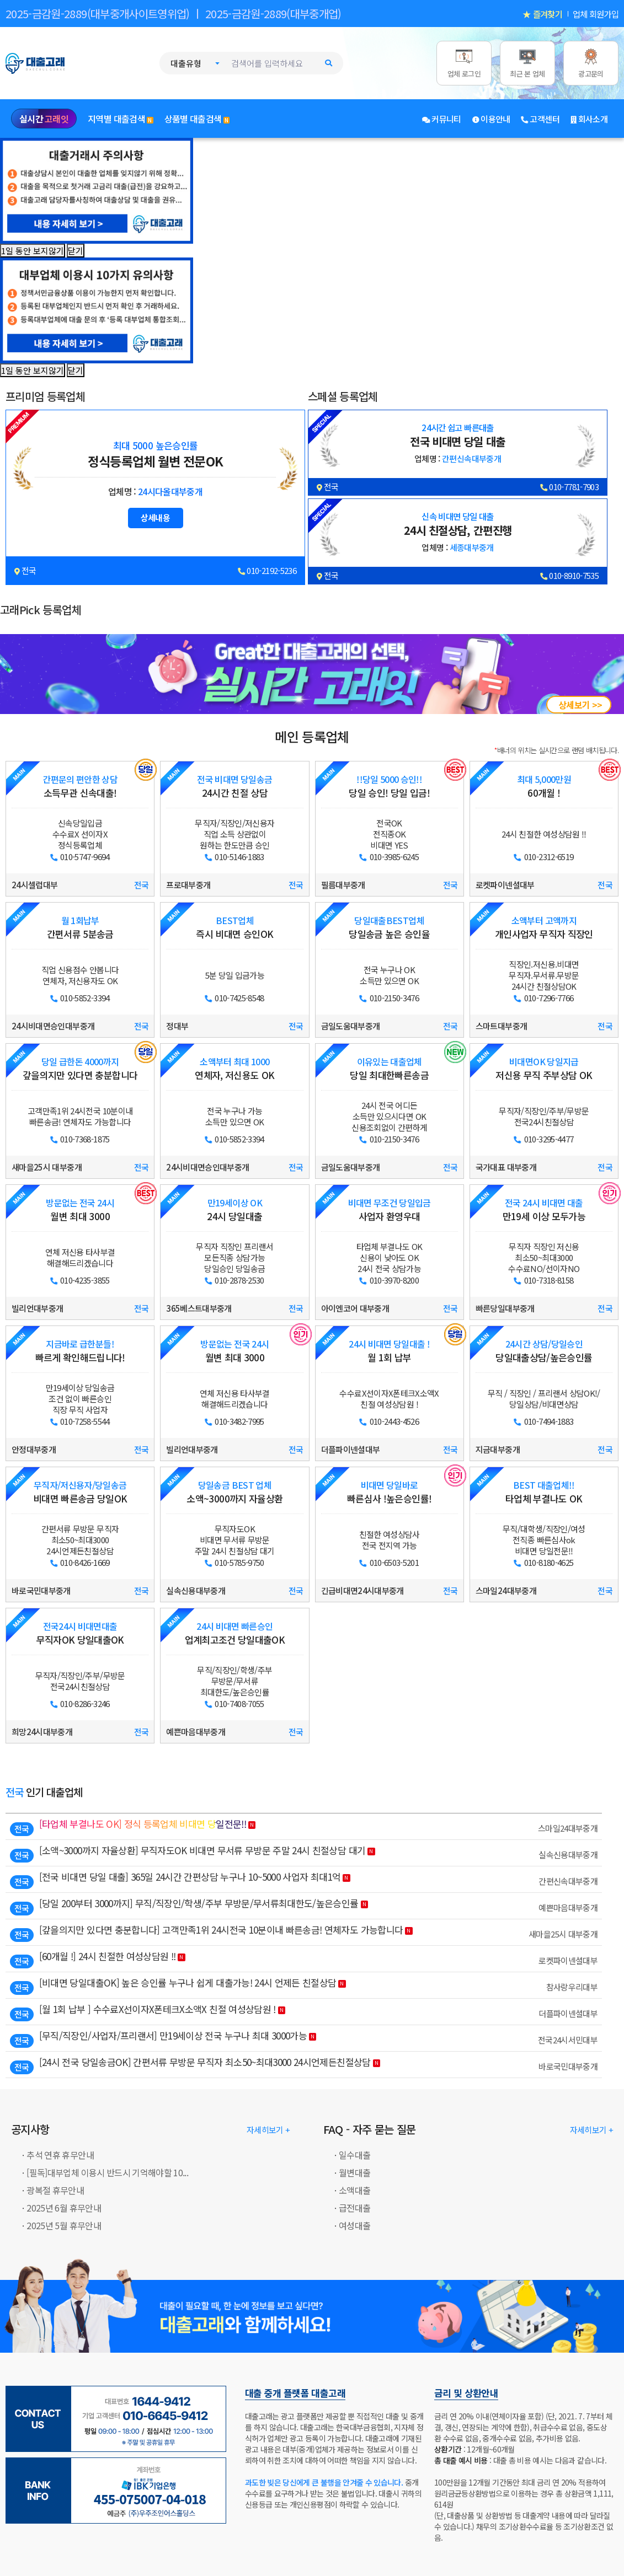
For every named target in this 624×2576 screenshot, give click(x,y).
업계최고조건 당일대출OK (234, 1633)
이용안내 (491, 119)
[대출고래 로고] (47, 62)
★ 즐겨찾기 (542, 14)
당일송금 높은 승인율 (389, 928)
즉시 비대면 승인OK (234, 928)
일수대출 (354, 2154)
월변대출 (354, 2172)
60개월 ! (544, 786)
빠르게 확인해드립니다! (80, 1351)
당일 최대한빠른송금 (389, 1069)
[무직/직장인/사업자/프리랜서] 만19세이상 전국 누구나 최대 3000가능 (173, 2035)
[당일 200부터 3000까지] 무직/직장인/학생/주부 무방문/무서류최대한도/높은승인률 (199, 1903)
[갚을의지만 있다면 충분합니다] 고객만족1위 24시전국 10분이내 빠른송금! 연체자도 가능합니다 (221, 1929)
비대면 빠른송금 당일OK (80, 1492)
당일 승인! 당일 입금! (389, 786)
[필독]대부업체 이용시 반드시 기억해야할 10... (107, 2172)
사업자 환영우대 (389, 1210)
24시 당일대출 (234, 1210)
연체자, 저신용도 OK (234, 1069)
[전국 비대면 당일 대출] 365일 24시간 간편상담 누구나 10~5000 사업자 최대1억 (190, 1876)
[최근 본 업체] (527, 63)
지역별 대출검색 (120, 118)
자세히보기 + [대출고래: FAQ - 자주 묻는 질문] (591, 2129)
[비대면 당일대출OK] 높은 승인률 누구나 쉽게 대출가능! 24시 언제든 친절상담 (188, 1982)
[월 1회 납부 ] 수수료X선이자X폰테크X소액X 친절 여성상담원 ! (157, 2009)
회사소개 (588, 119)
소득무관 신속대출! (80, 786)
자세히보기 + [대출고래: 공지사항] (268, 2129)
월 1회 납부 (389, 1351)
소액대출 (354, 2190)
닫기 (75, 250)
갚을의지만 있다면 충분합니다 (80, 1069)
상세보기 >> (580, 704)
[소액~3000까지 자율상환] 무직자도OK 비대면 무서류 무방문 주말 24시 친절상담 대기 (202, 1850)
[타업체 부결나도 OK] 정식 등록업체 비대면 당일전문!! (142, 1824)
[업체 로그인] (464, 63)
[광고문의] (590, 63)
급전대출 (354, 2207)
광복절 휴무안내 (55, 2190)
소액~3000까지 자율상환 (234, 1492)
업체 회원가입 (595, 14)
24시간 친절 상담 (234, 786)
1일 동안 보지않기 (32, 250)
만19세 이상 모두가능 (544, 1210)
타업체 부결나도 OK (544, 1492)
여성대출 (354, 2225)
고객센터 (540, 119)
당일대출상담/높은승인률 (544, 1351)
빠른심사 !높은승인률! (389, 1492)
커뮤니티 (441, 119)
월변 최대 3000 (80, 1210)
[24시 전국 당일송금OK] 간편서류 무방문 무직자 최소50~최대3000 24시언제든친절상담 (205, 2062)
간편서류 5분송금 (80, 928)
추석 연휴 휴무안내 (60, 2154)
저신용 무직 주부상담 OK (544, 1069)
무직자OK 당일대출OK (80, 1633)
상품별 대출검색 (197, 118)
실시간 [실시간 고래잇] (43, 118)
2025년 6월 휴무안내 (63, 2207)
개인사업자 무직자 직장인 (544, 928)
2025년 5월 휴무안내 (63, 2225)
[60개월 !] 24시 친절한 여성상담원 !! (107, 1956)
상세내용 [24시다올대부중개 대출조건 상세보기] (155, 517)
